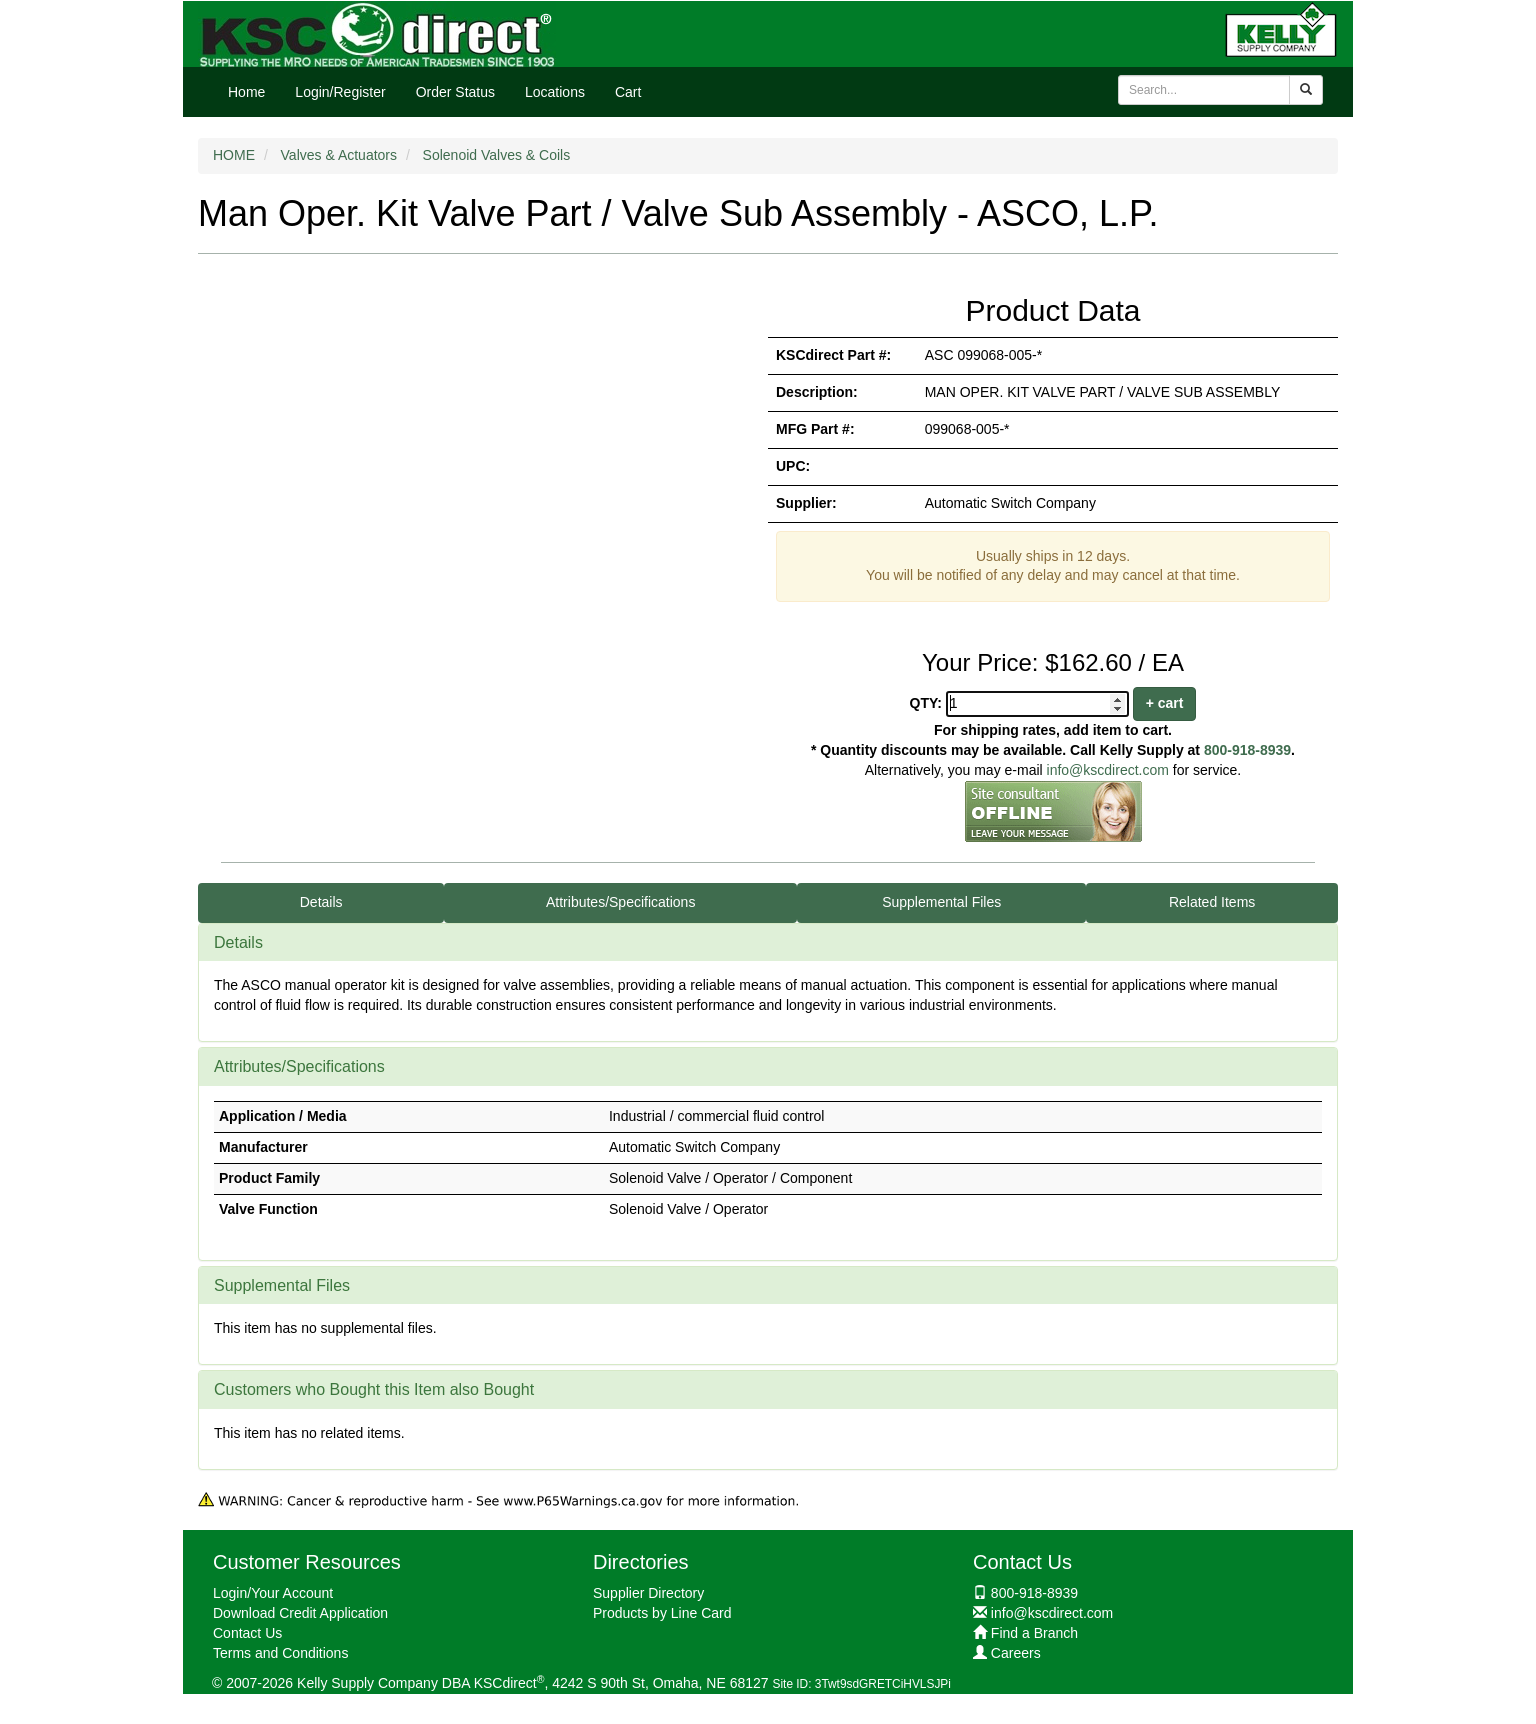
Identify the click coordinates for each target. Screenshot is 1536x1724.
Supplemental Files (941, 902)
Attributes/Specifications (620, 902)
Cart (628, 92)
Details (321, 902)
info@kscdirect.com (1108, 770)
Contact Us (247, 1633)
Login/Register (340, 92)
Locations (555, 92)
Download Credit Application (300, 1613)
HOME (234, 155)
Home (246, 92)
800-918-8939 (1247, 750)
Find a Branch (1034, 1633)
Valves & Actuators (339, 155)
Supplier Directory (648, 1593)
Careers (1016, 1653)
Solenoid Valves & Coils (497, 155)
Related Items (1212, 902)
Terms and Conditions (280, 1653)
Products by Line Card (662, 1613)
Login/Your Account (273, 1593)
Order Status (455, 92)
